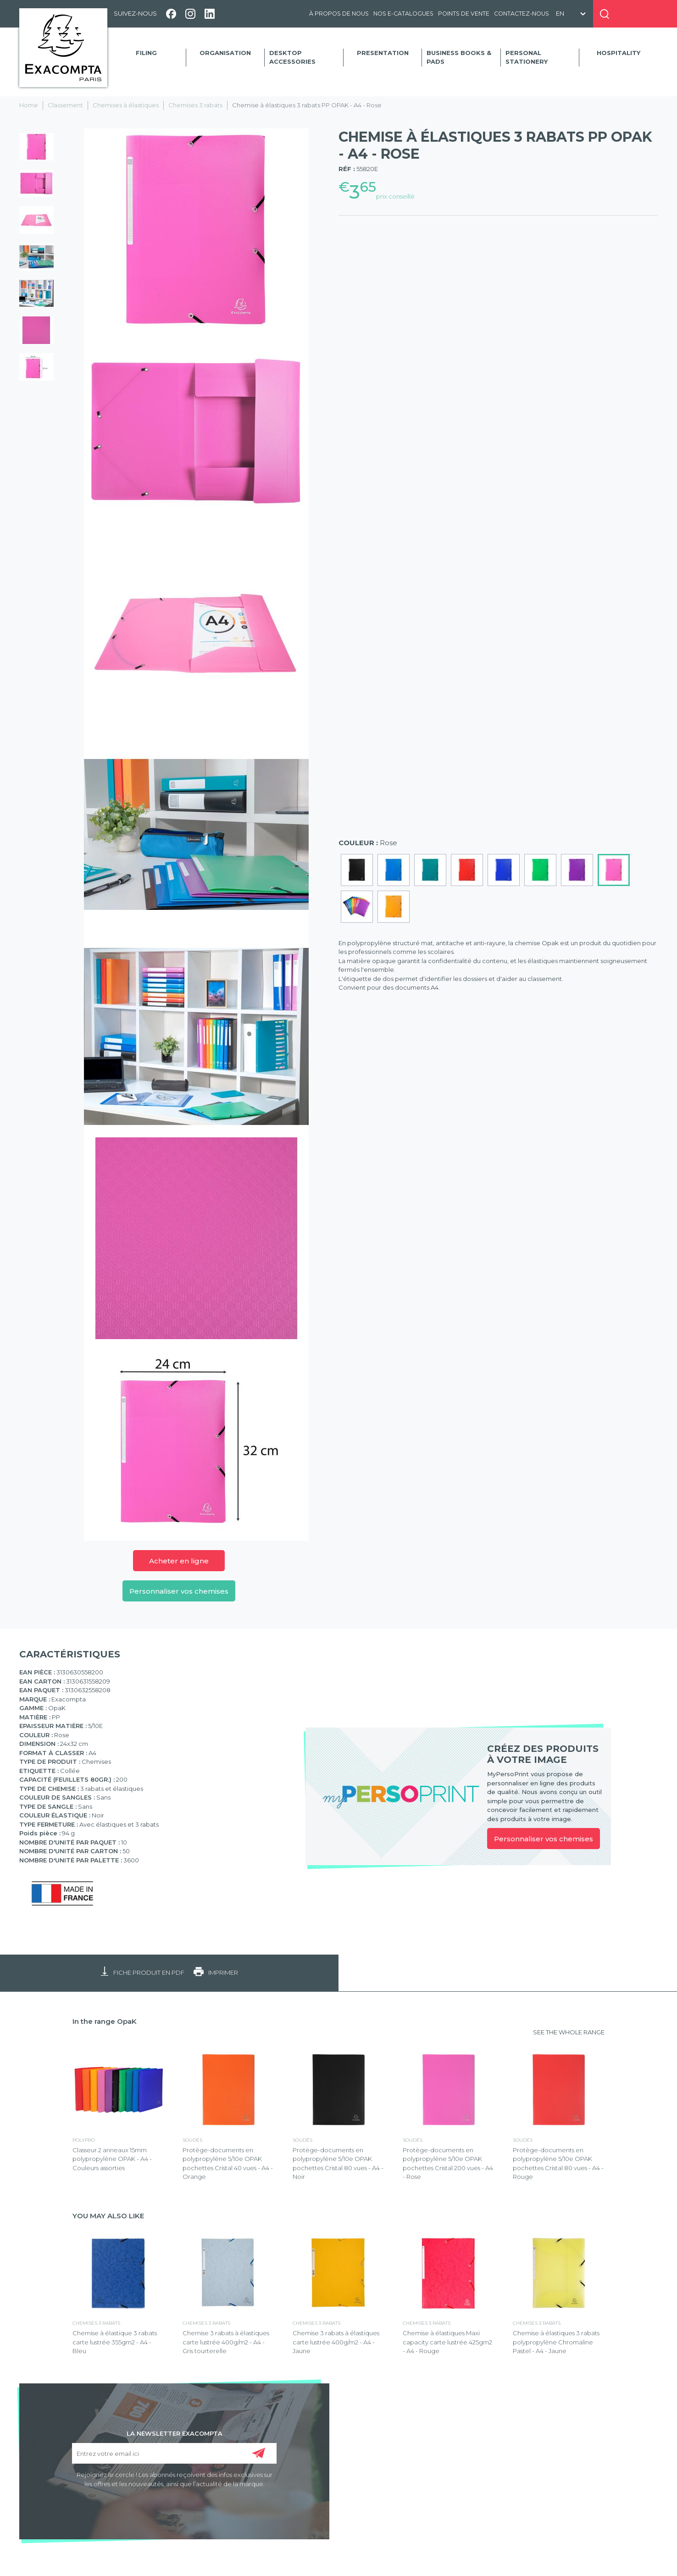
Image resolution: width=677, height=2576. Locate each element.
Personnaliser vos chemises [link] (543, 1838)
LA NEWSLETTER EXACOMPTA (174, 2433)
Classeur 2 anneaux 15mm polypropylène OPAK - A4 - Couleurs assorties (112, 2159)
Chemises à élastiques (126, 105)
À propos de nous (339, 13)
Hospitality (618, 52)
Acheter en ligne (179, 1561)
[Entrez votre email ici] (174, 2453)
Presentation (383, 52)
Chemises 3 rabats (195, 105)
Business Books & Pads (459, 57)
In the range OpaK (104, 2021)
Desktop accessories (292, 57)
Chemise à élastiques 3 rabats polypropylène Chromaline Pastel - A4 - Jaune (556, 2341)
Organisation (225, 52)
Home (28, 105)
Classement (65, 105)
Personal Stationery (526, 57)
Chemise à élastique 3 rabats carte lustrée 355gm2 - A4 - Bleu (114, 2341)
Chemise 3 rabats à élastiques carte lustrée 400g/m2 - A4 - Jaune (336, 2341)
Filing (146, 52)
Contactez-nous (521, 13)
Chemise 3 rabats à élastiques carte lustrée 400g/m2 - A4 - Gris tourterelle (226, 2341)
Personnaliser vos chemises (178, 1591)
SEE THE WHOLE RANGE (569, 2032)
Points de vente (463, 13)
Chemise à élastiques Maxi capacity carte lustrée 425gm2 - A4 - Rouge (447, 2341)
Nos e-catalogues (403, 13)
